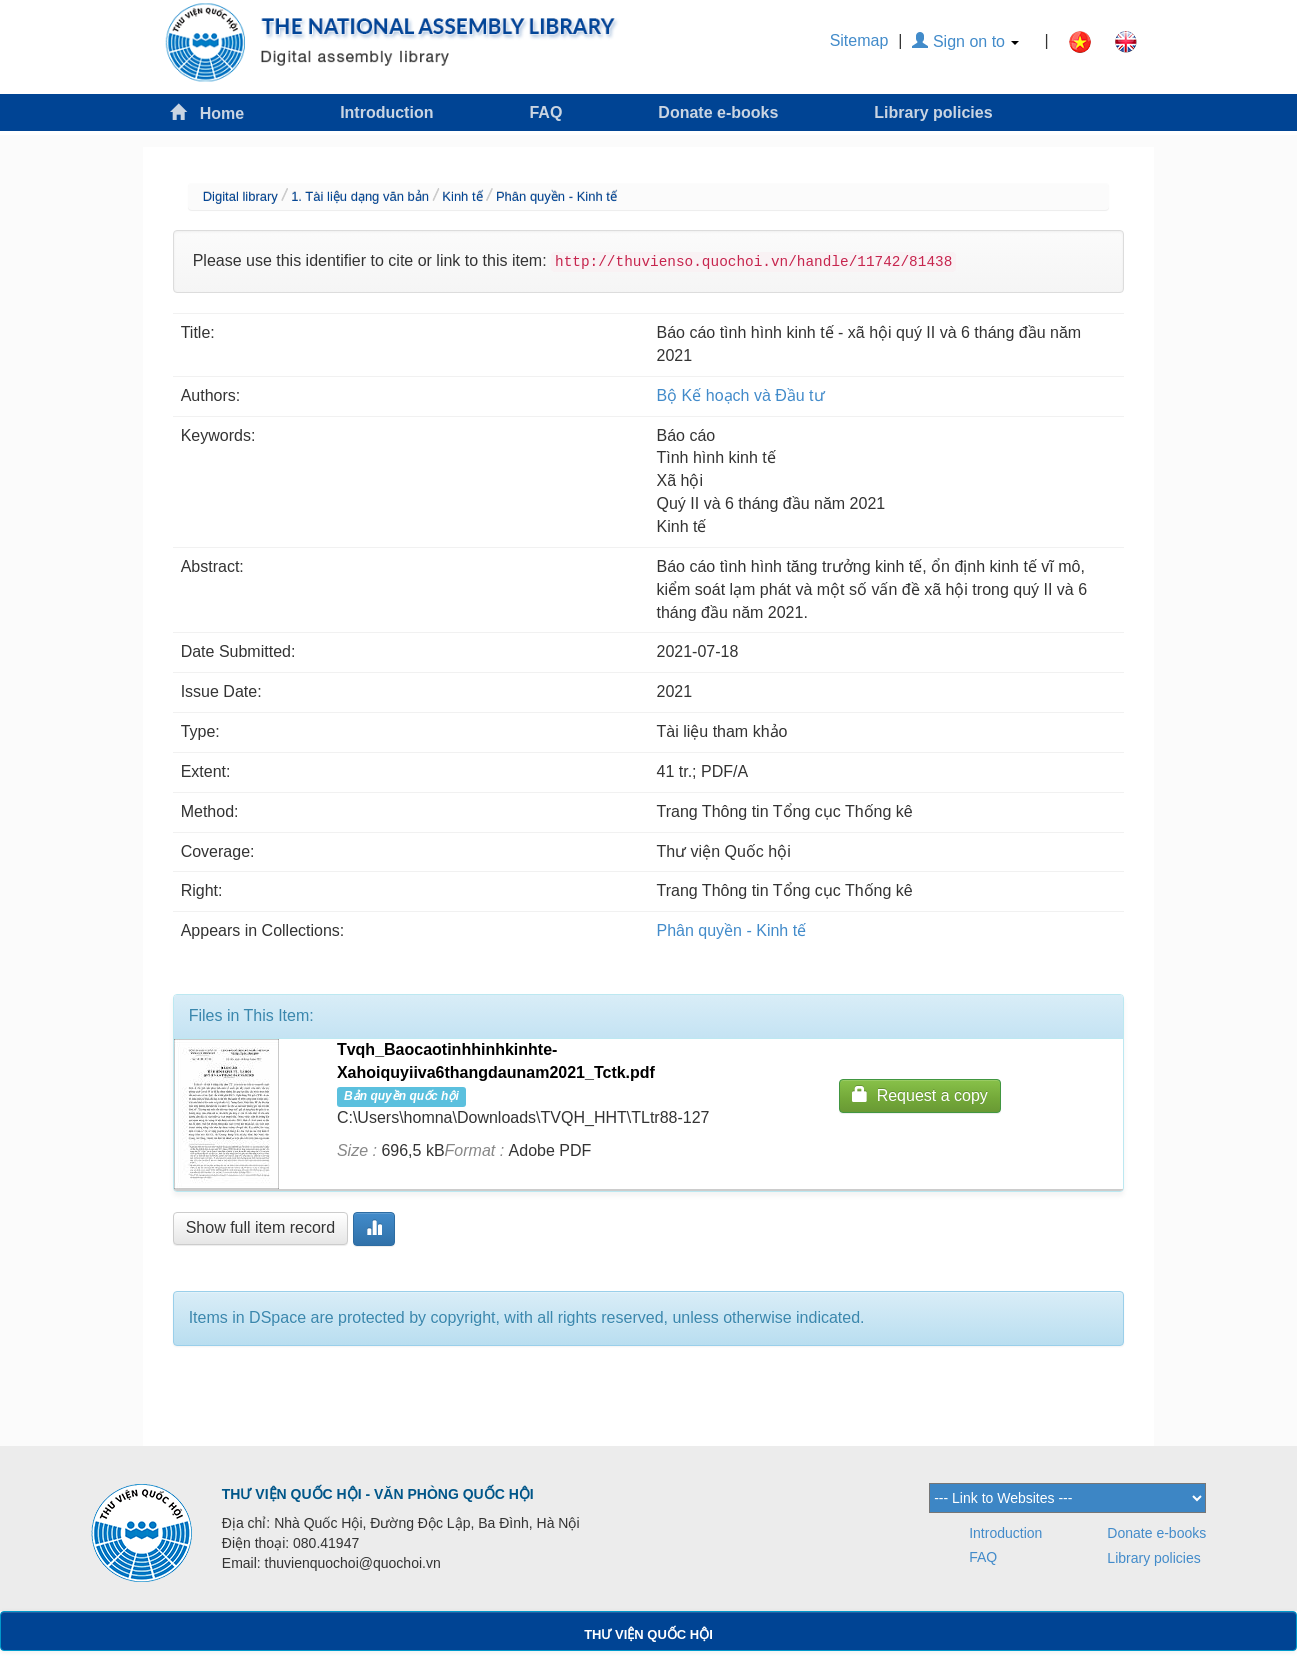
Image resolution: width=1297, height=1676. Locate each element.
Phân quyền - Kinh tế (556, 196)
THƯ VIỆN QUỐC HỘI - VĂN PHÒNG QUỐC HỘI (378, 1494)
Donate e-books (718, 112)
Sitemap (859, 40)
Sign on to (965, 41)
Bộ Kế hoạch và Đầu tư (741, 395)
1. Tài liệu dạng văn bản (360, 196)
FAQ (545, 112)
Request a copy (920, 1094)
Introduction (386, 112)
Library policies (933, 112)
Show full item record (260, 1227)
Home (207, 112)
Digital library (240, 196)
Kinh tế (462, 196)
